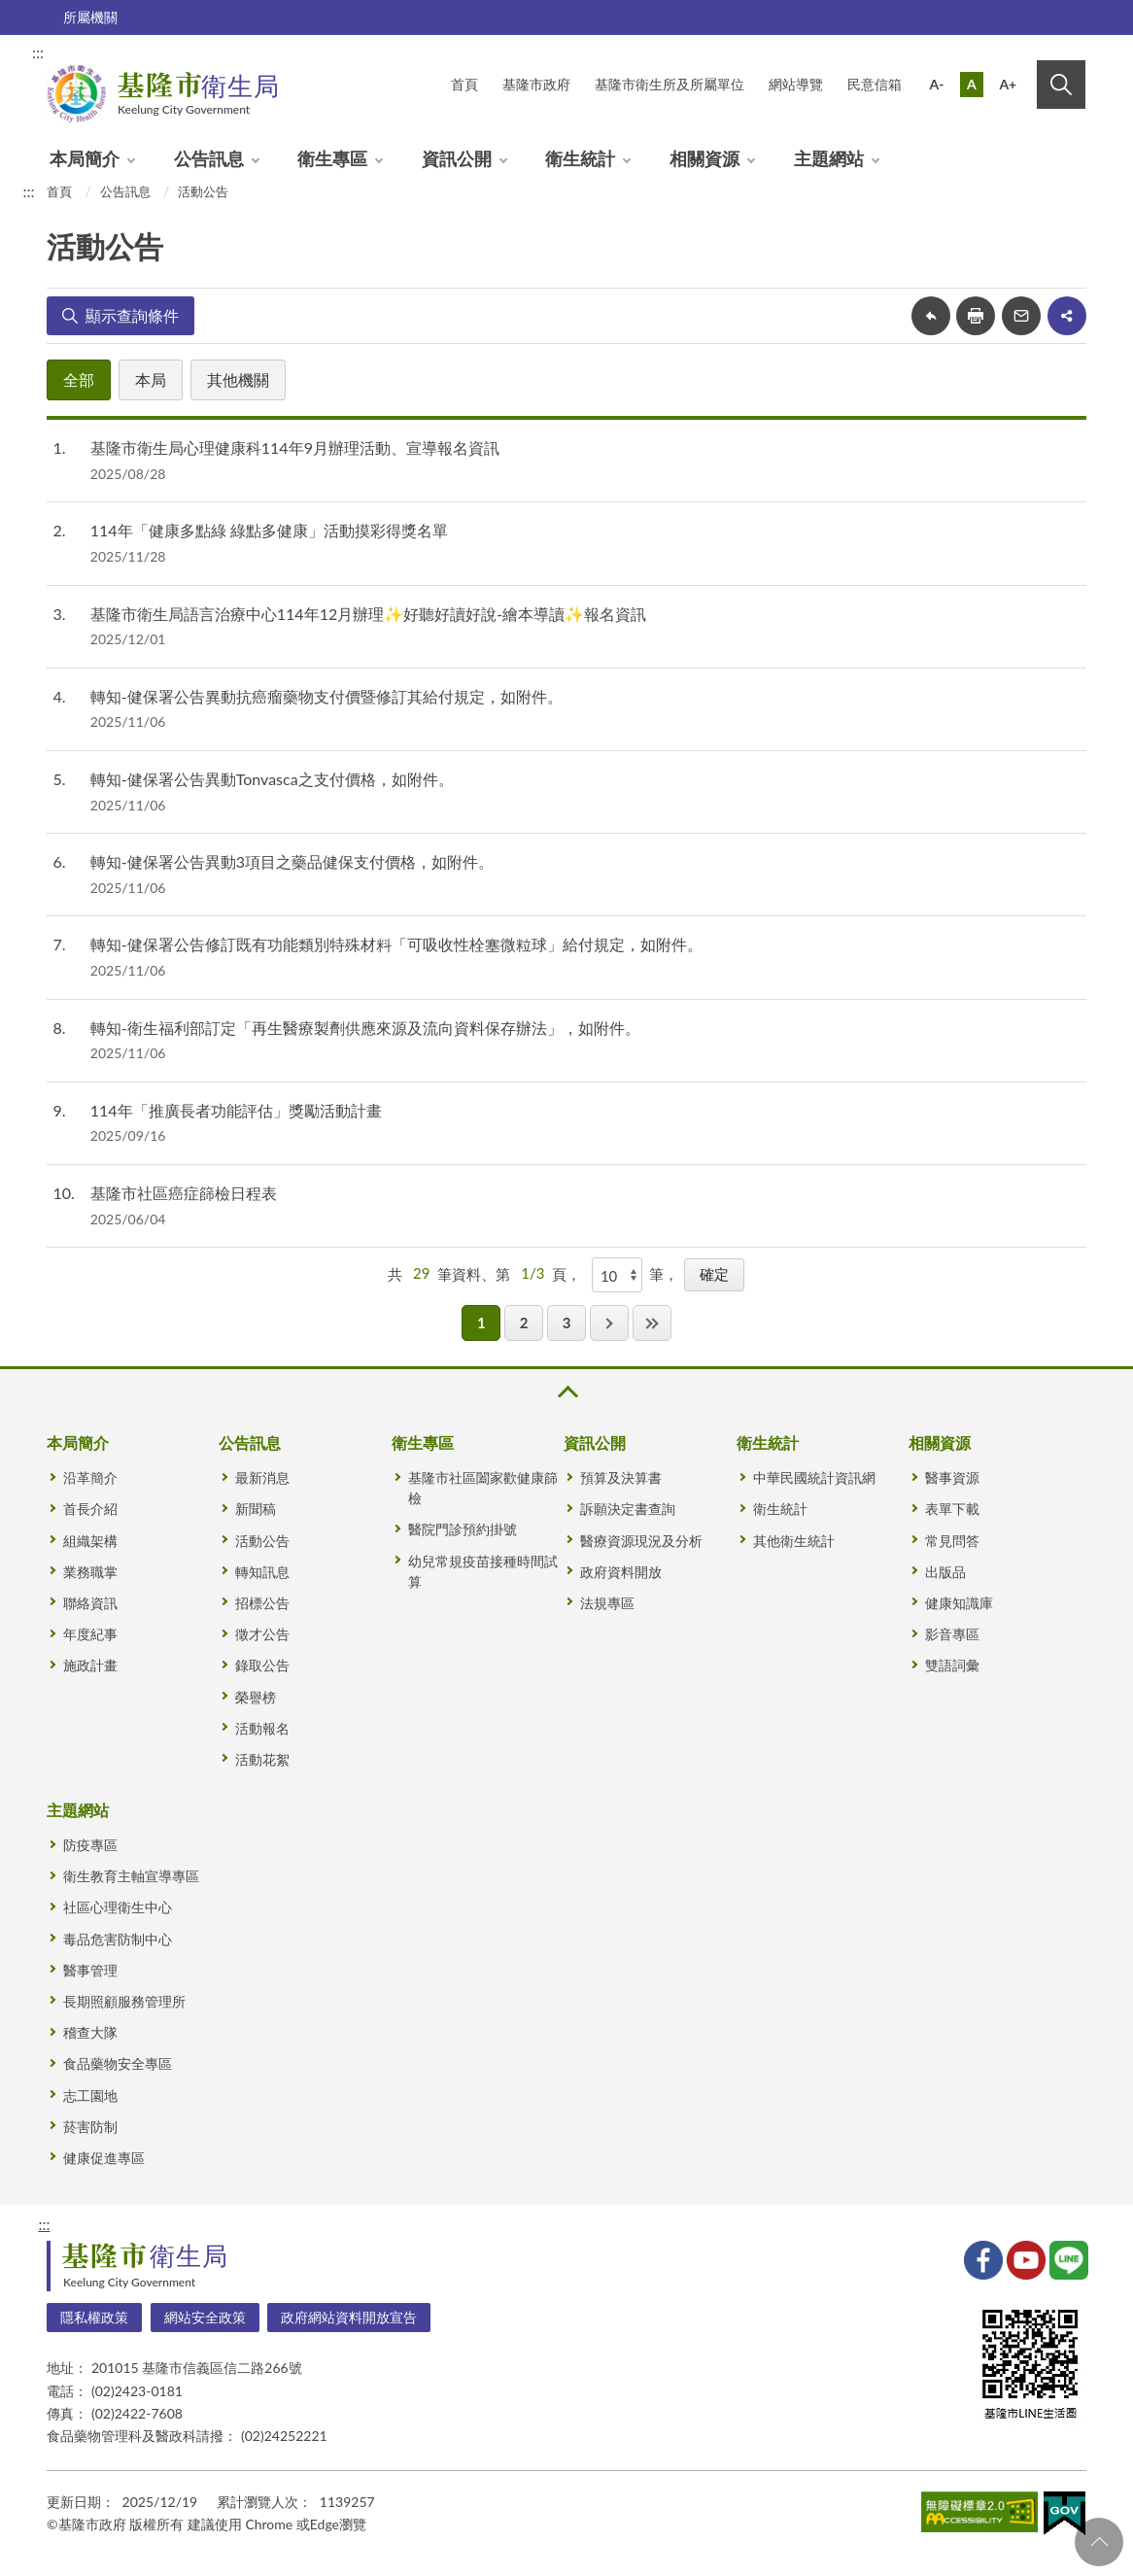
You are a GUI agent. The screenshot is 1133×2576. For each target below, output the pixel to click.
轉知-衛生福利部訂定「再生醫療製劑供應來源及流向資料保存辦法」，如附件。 (365, 1027)
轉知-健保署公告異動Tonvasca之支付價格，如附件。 (272, 779)
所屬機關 (90, 17)
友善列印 (975, 315)
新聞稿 (255, 1508)
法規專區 (607, 1603)
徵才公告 (262, 1634)
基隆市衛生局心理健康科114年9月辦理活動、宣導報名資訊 (294, 447)
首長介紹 (90, 1508)
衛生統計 (580, 158)
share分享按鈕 (1066, 315)
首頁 (59, 191)
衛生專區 (332, 158)
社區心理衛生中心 (117, 1907)
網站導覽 (796, 84)
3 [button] (567, 1322)
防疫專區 (90, 1845)
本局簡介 (85, 158)
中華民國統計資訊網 (814, 1477)
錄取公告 (262, 1665)
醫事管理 (90, 1970)
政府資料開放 (621, 1571)
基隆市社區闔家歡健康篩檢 (483, 1487)
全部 (78, 379)
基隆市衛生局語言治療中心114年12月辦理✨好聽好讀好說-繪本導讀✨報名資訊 (368, 613)
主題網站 (829, 158)
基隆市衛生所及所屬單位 (669, 84)
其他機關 (238, 379)
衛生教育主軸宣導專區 (131, 1876)
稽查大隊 (90, 2032)
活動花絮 (262, 1759)
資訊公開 (457, 158)
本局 (150, 379)
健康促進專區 (104, 2157)
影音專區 (952, 1634)
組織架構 (90, 1540)
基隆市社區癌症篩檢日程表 (183, 1193)
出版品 (945, 1571)
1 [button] (481, 1322)
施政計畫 (90, 1665)
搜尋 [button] (1061, 84)
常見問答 (952, 1540)
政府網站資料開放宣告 (349, 2317)
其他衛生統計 (794, 1540)
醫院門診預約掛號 (462, 1529)
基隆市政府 (536, 84)
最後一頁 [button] (652, 1323)
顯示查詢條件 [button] (132, 315)
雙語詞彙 (952, 1665)
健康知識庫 (959, 1603)
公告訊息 (209, 158)
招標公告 (262, 1603)
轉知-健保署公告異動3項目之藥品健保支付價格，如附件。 (292, 861)
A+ (1007, 84)
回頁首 (1099, 2542)
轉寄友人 (1021, 315)
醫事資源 (952, 1477)
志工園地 (90, 2095)
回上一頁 (930, 315)
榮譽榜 (255, 1697)
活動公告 (203, 191)
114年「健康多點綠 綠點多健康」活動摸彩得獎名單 (269, 530)
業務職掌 (90, 1571)
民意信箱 (874, 84)
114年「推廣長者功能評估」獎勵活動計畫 (236, 1110)
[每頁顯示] (617, 1274)
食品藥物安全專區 (117, 2063)
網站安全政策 (205, 2317)
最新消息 (262, 1477)
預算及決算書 (621, 1477)
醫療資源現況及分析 (641, 1540)
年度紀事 (90, 1634)
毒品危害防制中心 (117, 1939)
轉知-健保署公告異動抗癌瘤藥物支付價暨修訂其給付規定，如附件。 (326, 696)
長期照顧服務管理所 (124, 2001)
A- (937, 84)
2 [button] (524, 1322)
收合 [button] (566, 1392)
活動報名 (262, 1728)
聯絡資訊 (90, 1603)
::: (38, 52)
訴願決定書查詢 (627, 1508)
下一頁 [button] (609, 1323)
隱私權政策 (94, 2317)
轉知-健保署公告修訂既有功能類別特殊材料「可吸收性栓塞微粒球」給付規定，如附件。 (396, 944)
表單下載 (952, 1508)
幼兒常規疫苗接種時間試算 (483, 1571)
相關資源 (704, 158)
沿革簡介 (90, 1477)
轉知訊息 (262, 1571)
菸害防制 (90, 2126)
